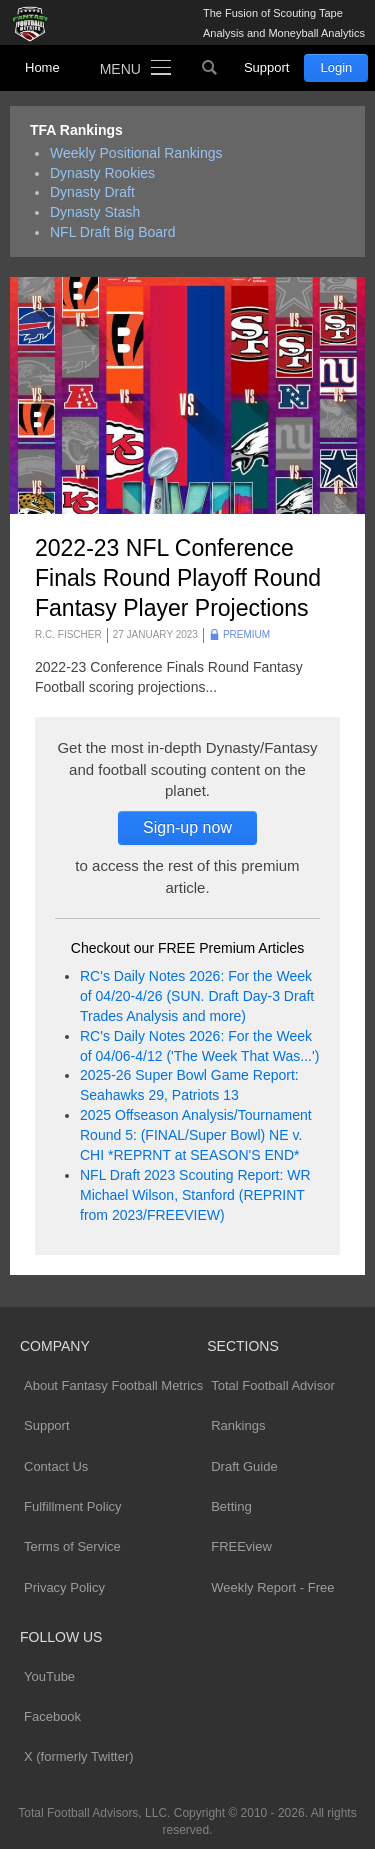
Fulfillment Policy (73, 1506)
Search (210, 68)
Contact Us (56, 1466)
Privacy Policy (64, 1587)
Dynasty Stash (95, 212)
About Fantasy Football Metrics (113, 1385)
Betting (231, 1506)
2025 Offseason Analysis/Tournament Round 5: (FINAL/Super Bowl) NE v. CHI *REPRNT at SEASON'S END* (196, 1135)
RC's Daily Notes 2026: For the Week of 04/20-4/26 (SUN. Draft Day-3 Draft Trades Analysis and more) (197, 996)
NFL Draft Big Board (113, 232)
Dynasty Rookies (102, 173)
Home (42, 67)
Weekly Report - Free (272, 1587)
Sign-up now (187, 827)
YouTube (49, 1676)
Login (336, 67)
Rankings (238, 1425)
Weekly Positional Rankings (136, 153)
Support (267, 67)
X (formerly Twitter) (79, 1756)
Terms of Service (72, 1546)
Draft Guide (244, 1466)
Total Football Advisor (273, 1385)
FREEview (241, 1546)
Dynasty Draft (92, 192)
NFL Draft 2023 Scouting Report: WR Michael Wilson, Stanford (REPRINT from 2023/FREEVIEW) (195, 1195)
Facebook (52, 1716)
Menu (120, 69)
